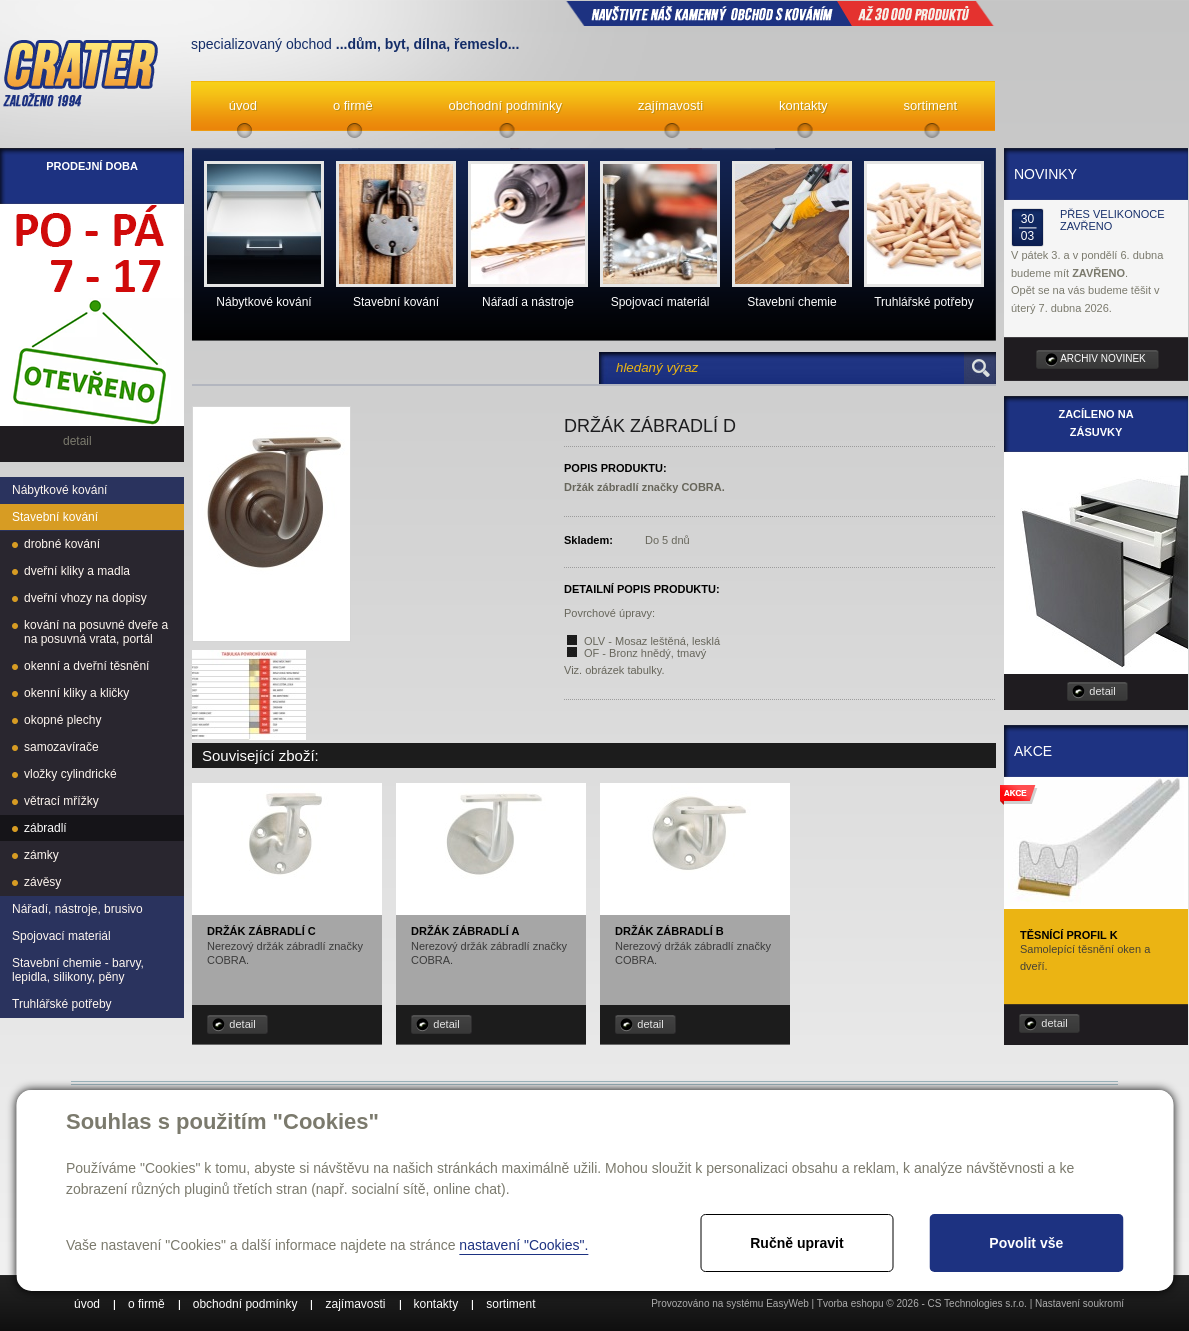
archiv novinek (1103, 358)
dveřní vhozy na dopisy (85, 598)
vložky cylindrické (70, 774)
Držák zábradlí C (261, 931)
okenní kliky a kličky (76, 693)
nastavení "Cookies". (523, 1245)
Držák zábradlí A (465, 931)
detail (242, 1024)
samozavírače (61, 747)
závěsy (42, 882)
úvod (243, 105)
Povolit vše (1026, 1243)
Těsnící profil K (1069, 935)
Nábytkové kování (59, 490)
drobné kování (62, 544)
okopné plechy (62, 720)
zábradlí (45, 828)
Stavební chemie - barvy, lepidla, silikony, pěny (78, 970)
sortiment (930, 105)
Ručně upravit (796, 1243)
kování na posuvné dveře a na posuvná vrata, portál (96, 632)
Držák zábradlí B (669, 931)
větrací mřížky (61, 801)
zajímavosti (670, 105)
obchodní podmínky (505, 105)
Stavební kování (55, 517)
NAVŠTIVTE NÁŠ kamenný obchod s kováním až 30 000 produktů (780, 13)
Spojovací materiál (61, 936)
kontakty (803, 105)
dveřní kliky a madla (77, 571)
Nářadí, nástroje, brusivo (77, 909)
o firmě (353, 105)
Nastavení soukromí (1079, 1303)
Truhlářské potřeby (62, 1004)
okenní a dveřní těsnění (86, 666)
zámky (41, 855)
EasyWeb (787, 1303)
